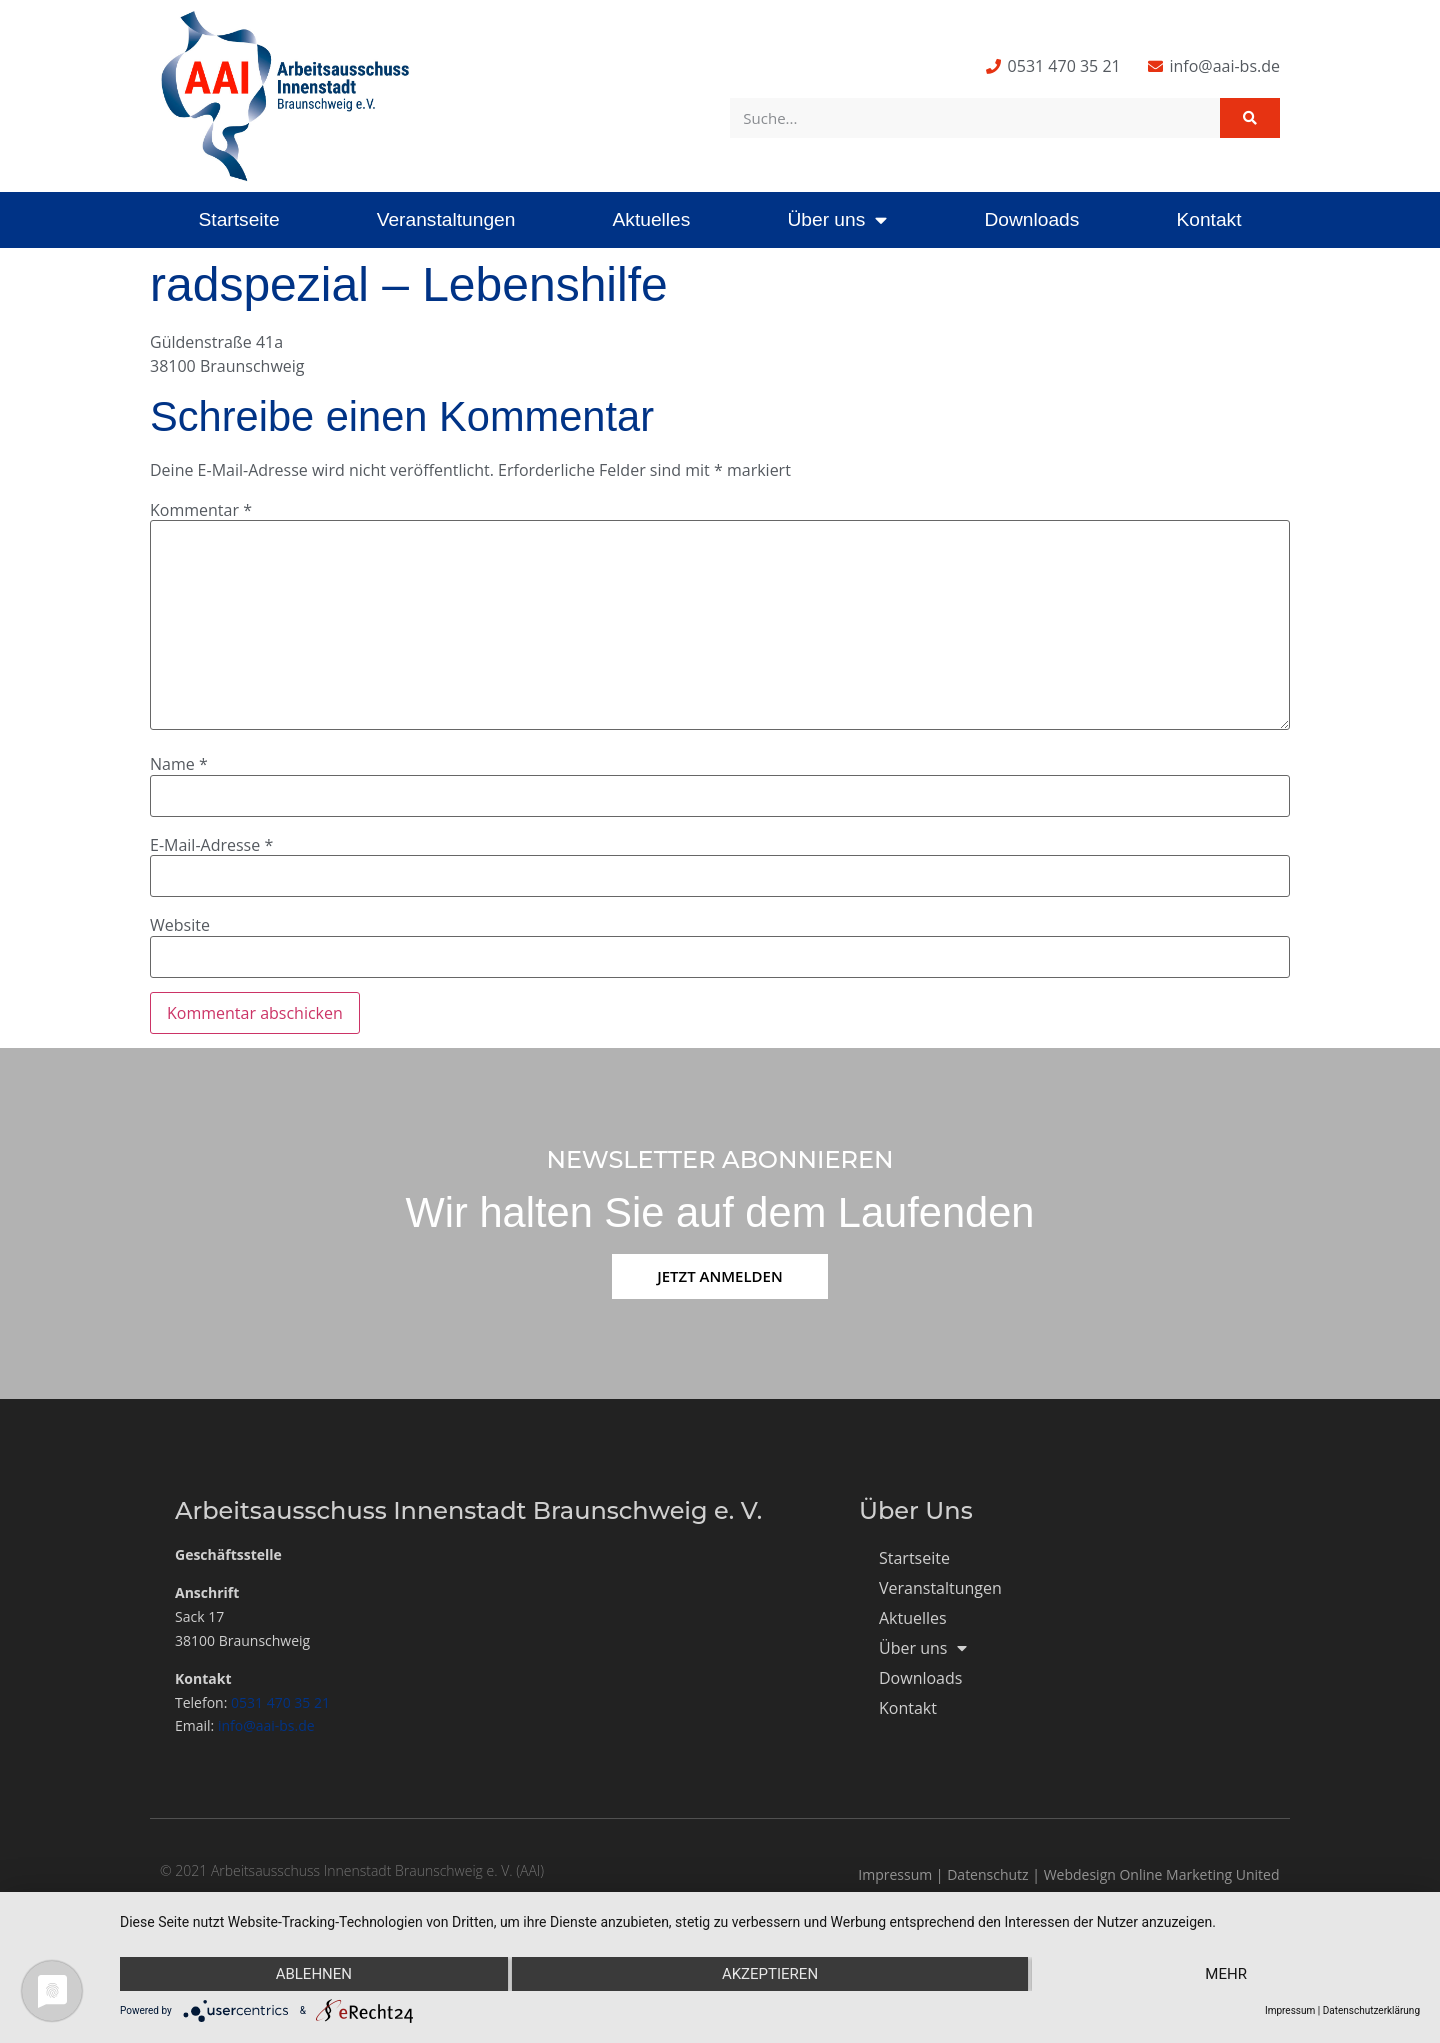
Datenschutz (987, 1874)
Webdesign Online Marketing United (1162, 1874)
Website (180, 925)
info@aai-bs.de (266, 1725)
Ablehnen (314, 1974)
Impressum (895, 1874)
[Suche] (1250, 118)
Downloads (1031, 219)
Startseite (239, 219)
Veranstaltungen (446, 219)
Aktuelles (651, 219)
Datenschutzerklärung (1371, 2010)
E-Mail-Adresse (211, 845)
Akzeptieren (770, 1974)
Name (179, 764)
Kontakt (1208, 219)
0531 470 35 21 (280, 1702)
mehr (1226, 1974)
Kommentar (201, 510)
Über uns (837, 219)
